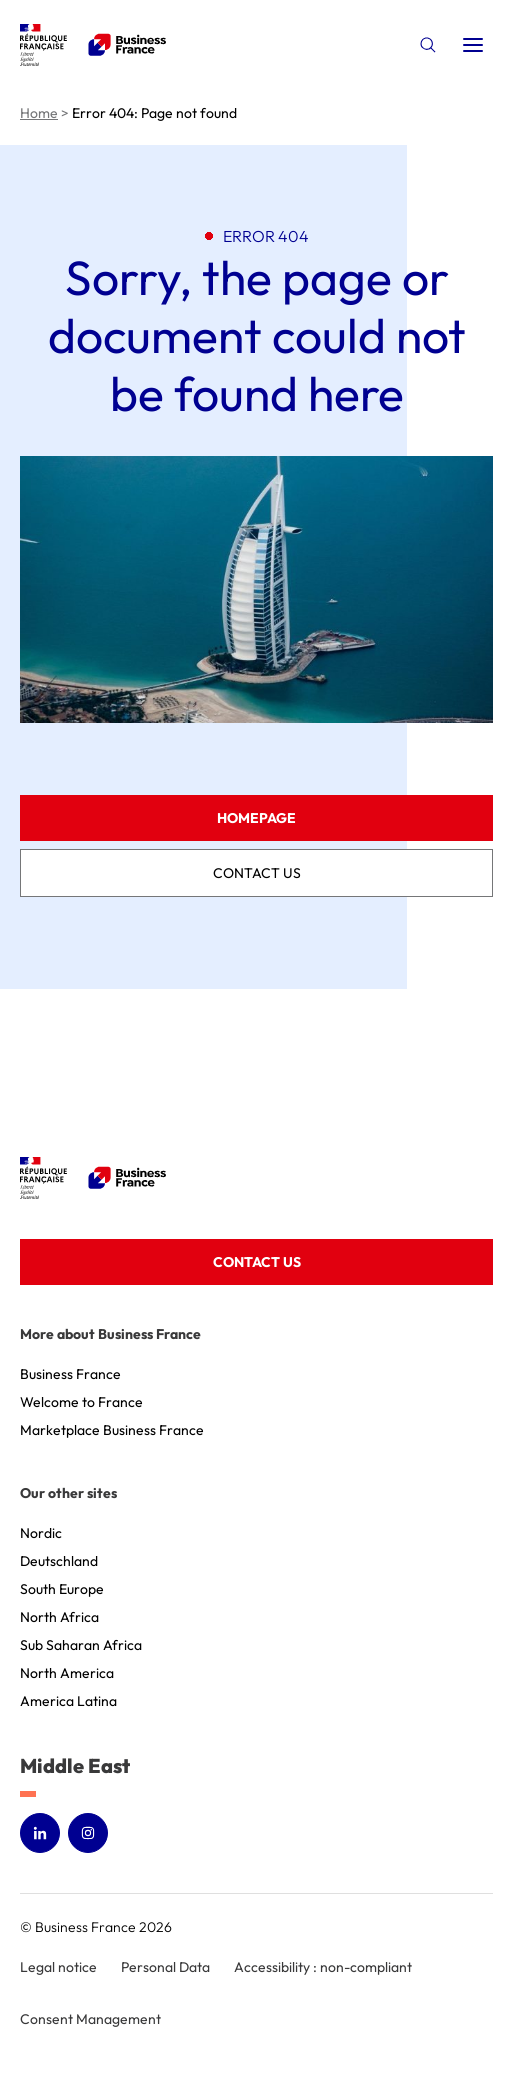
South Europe (62, 1589)
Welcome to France (81, 1402)
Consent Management (90, 2019)
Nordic (41, 1533)
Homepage (256, 818)
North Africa (59, 1617)
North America (67, 1673)
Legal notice (58, 1967)
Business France (70, 1374)
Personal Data (165, 1967)
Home (39, 113)
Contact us (257, 873)
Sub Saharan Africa (81, 1645)
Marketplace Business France (112, 1430)
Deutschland (59, 1561)
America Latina (68, 1701)
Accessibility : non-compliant (323, 1967)
